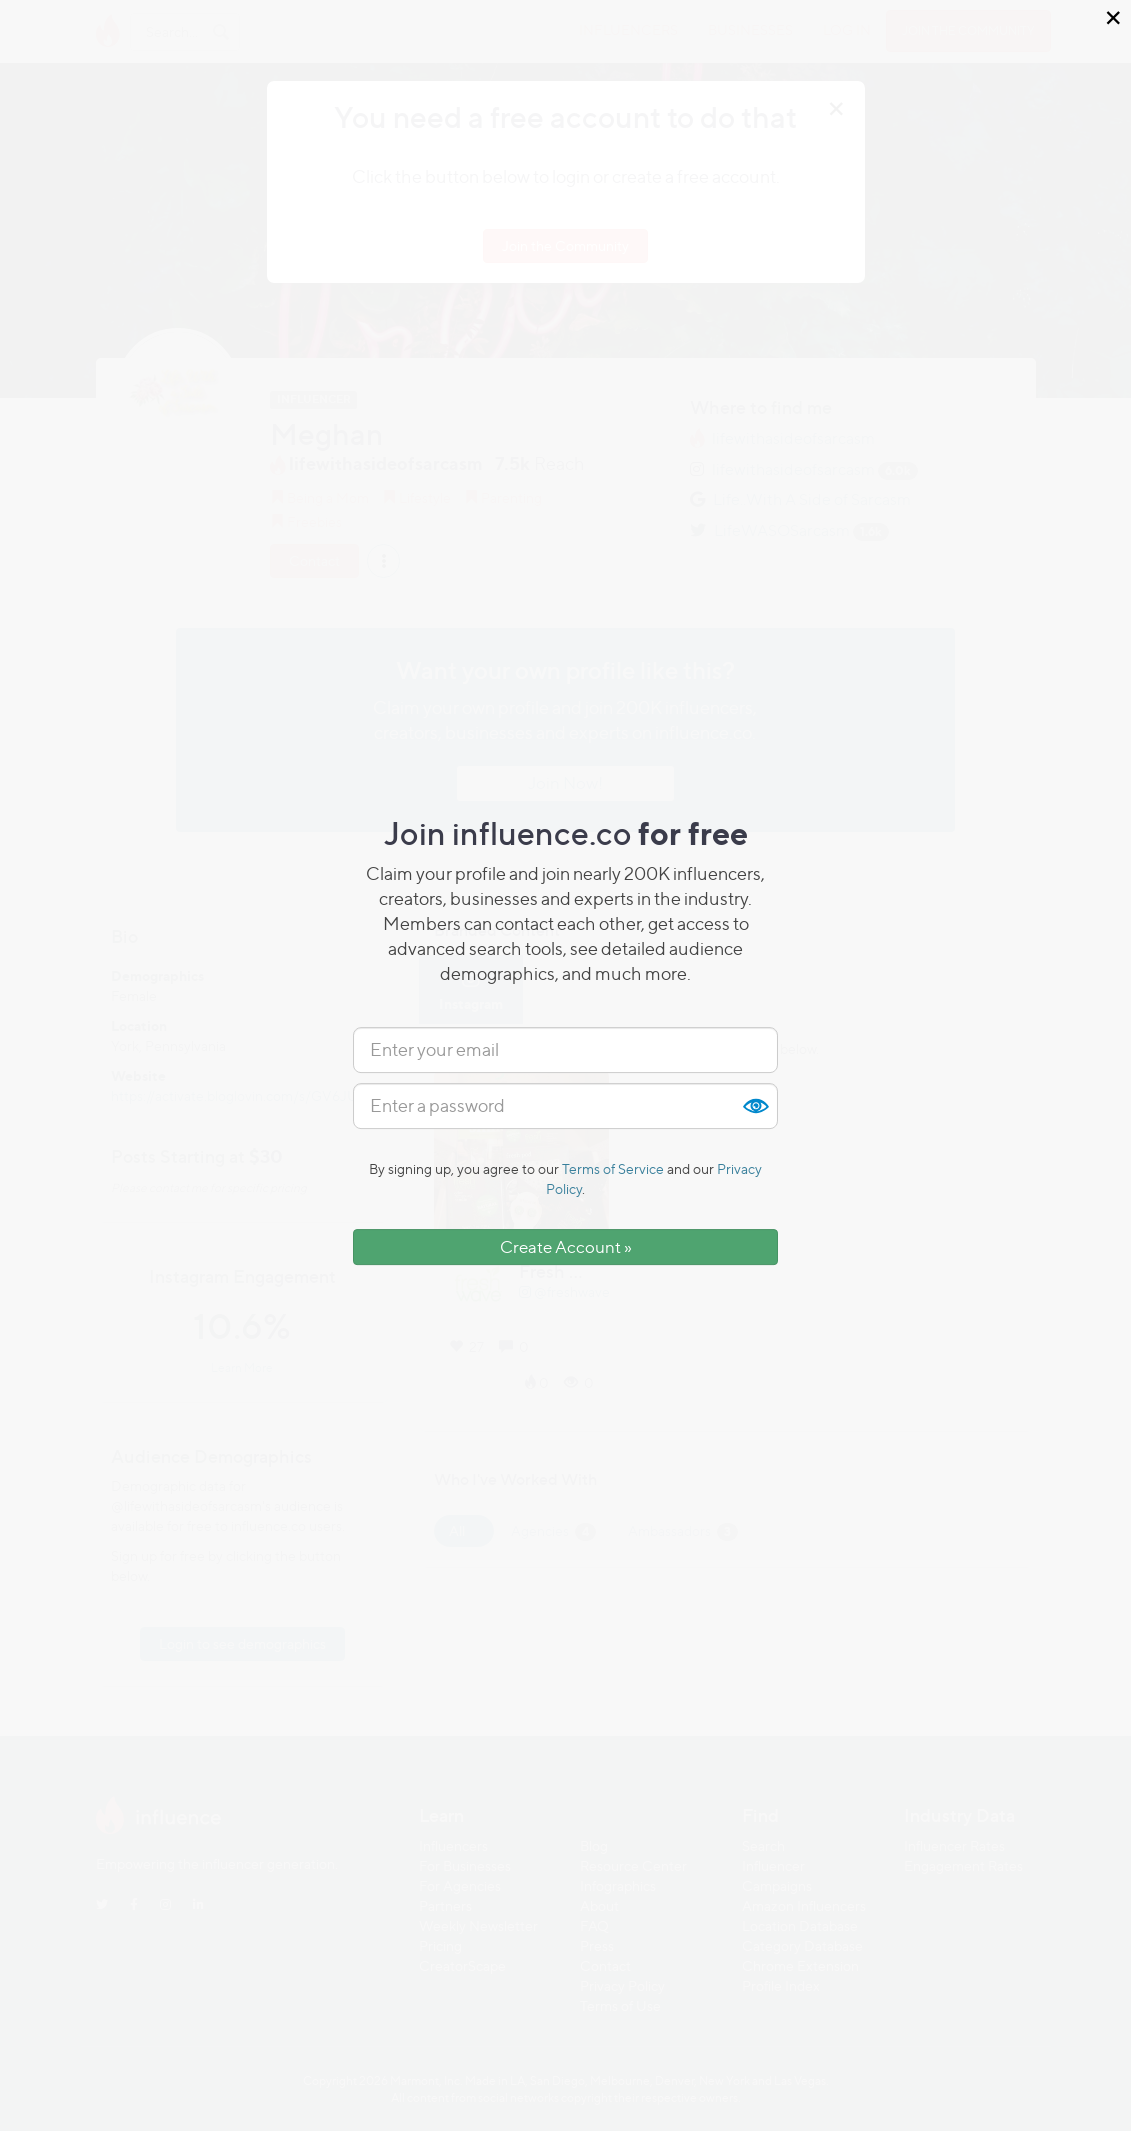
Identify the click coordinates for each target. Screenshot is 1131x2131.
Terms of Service (613, 1168)
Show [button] (755, 1106)
